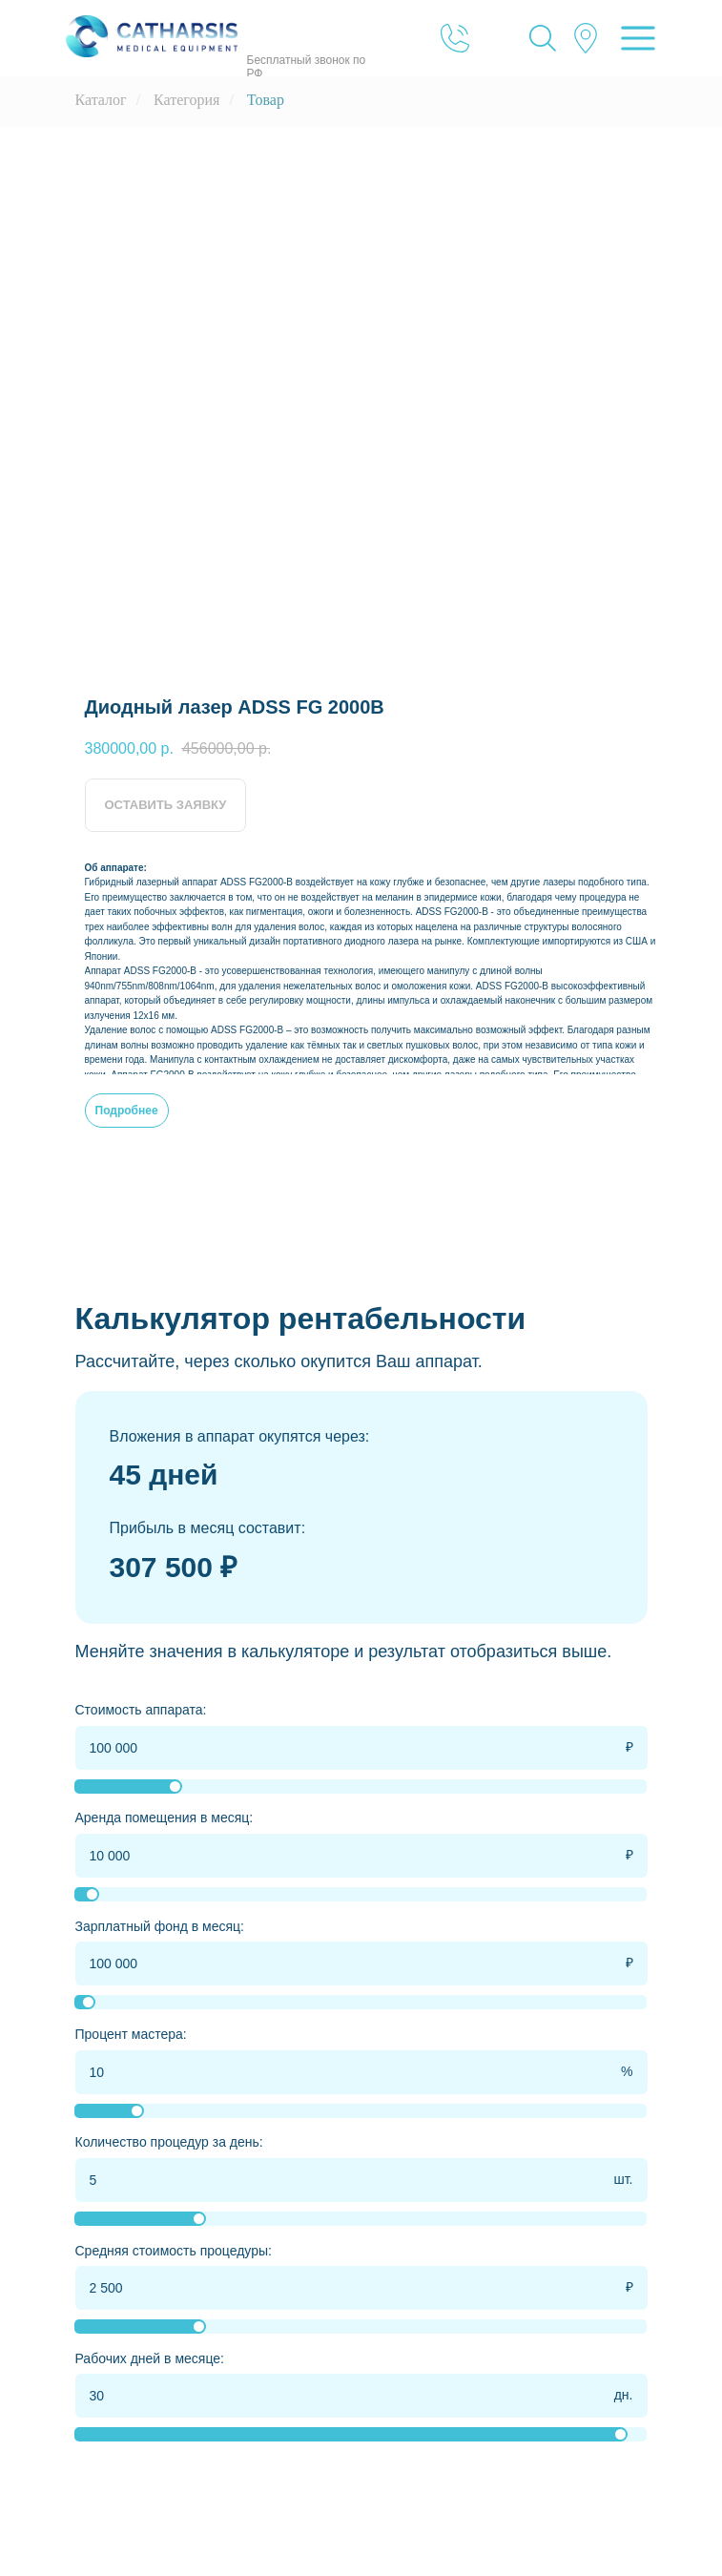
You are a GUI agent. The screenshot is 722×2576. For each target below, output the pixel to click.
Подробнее (126, 1110)
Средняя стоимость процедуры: (173, 2250)
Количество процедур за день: (169, 2142)
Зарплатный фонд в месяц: (160, 1926)
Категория (186, 100)
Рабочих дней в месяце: (149, 2358)
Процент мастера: (131, 2034)
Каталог (101, 100)
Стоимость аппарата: (141, 1709)
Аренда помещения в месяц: (164, 1817)
